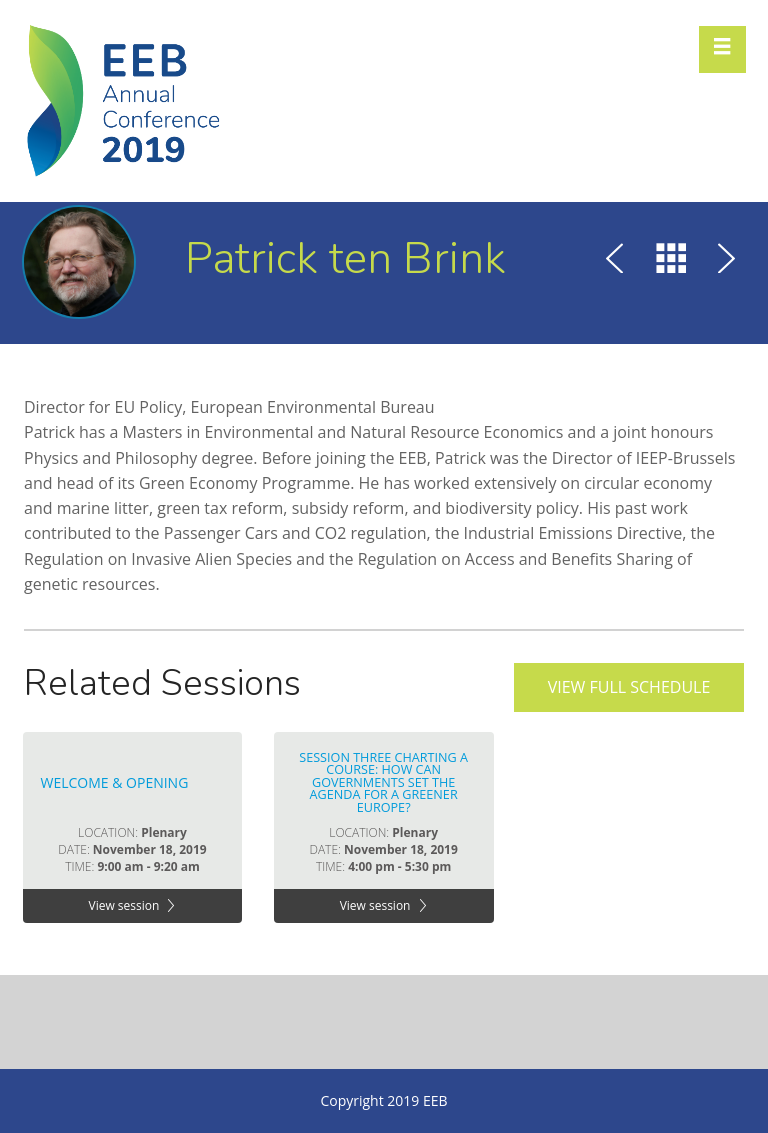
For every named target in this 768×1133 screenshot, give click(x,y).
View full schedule (629, 687)
